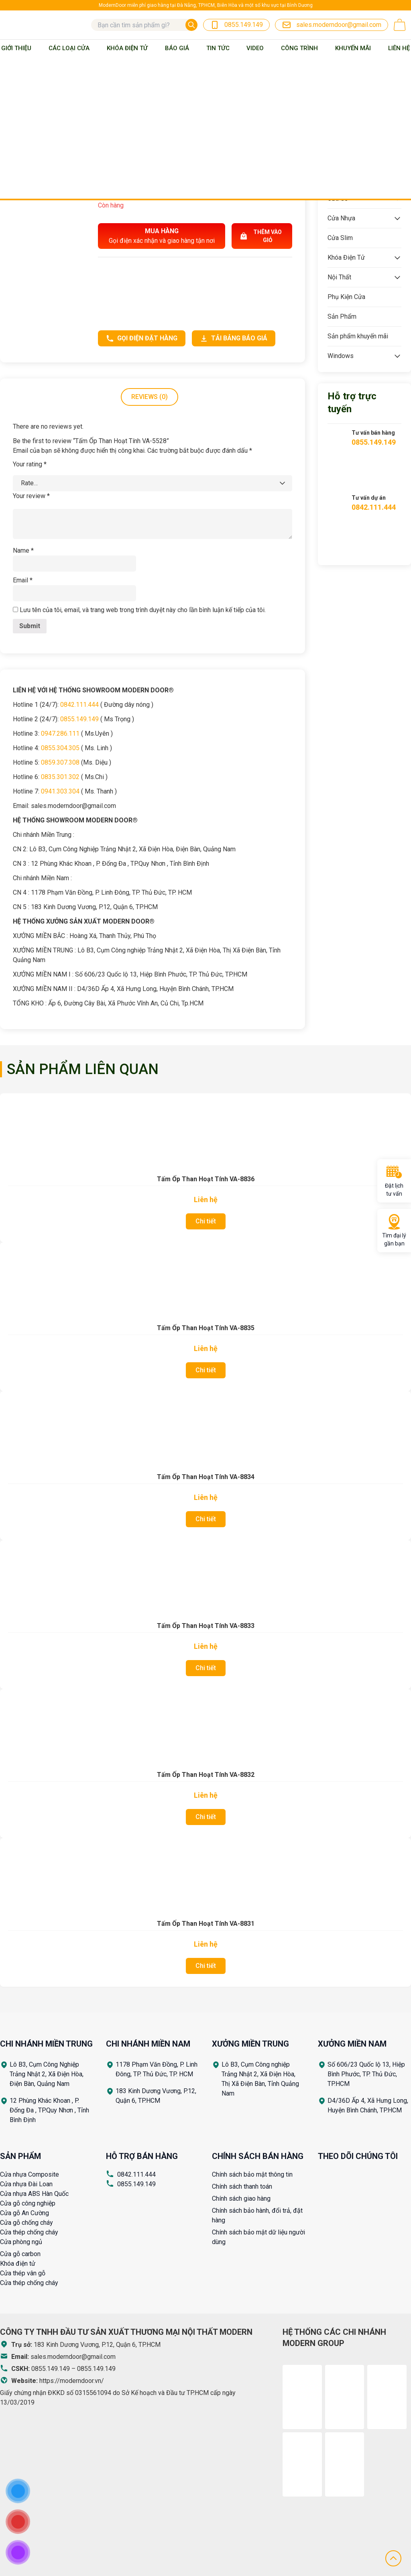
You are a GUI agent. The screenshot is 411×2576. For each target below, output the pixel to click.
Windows (341, 356)
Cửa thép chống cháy (29, 2232)
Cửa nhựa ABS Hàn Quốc (34, 2194)
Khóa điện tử (17, 2263)
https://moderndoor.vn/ (71, 2381)
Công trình (299, 48)
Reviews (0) (149, 397)
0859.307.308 (60, 762)
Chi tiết (205, 1221)
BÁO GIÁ (177, 48)
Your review (31, 496)
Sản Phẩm (342, 316)
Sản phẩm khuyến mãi (358, 336)
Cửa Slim (340, 238)
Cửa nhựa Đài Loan (26, 2184)
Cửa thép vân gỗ (22, 2273)
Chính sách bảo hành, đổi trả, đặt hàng (257, 2215)
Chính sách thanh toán (242, 2186)
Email (23, 580)
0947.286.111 (60, 733)
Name (23, 550)
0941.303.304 (60, 791)
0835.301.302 (60, 777)
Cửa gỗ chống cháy (26, 2222)
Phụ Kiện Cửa (346, 297)
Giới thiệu (16, 48)
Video (255, 48)
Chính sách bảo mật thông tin (252, 2174)
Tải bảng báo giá (233, 338)
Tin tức (218, 48)
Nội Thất (339, 277)
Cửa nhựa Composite (29, 2174)
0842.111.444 (79, 704)
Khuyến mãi (353, 48)
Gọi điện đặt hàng (141, 338)
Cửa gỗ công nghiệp (27, 2203)
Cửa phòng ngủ (21, 2242)
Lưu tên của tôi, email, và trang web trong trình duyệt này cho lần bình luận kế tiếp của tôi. (143, 610)
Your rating (30, 464)
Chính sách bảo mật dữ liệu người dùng (258, 2237)
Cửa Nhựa (341, 218)
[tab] (149, 397)
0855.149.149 (79, 719)
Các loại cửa (69, 48)
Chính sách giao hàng (241, 2198)
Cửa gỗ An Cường (24, 2213)
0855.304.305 (60, 748)
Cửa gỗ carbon (20, 2254)
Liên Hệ (399, 48)
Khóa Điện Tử (127, 48)
